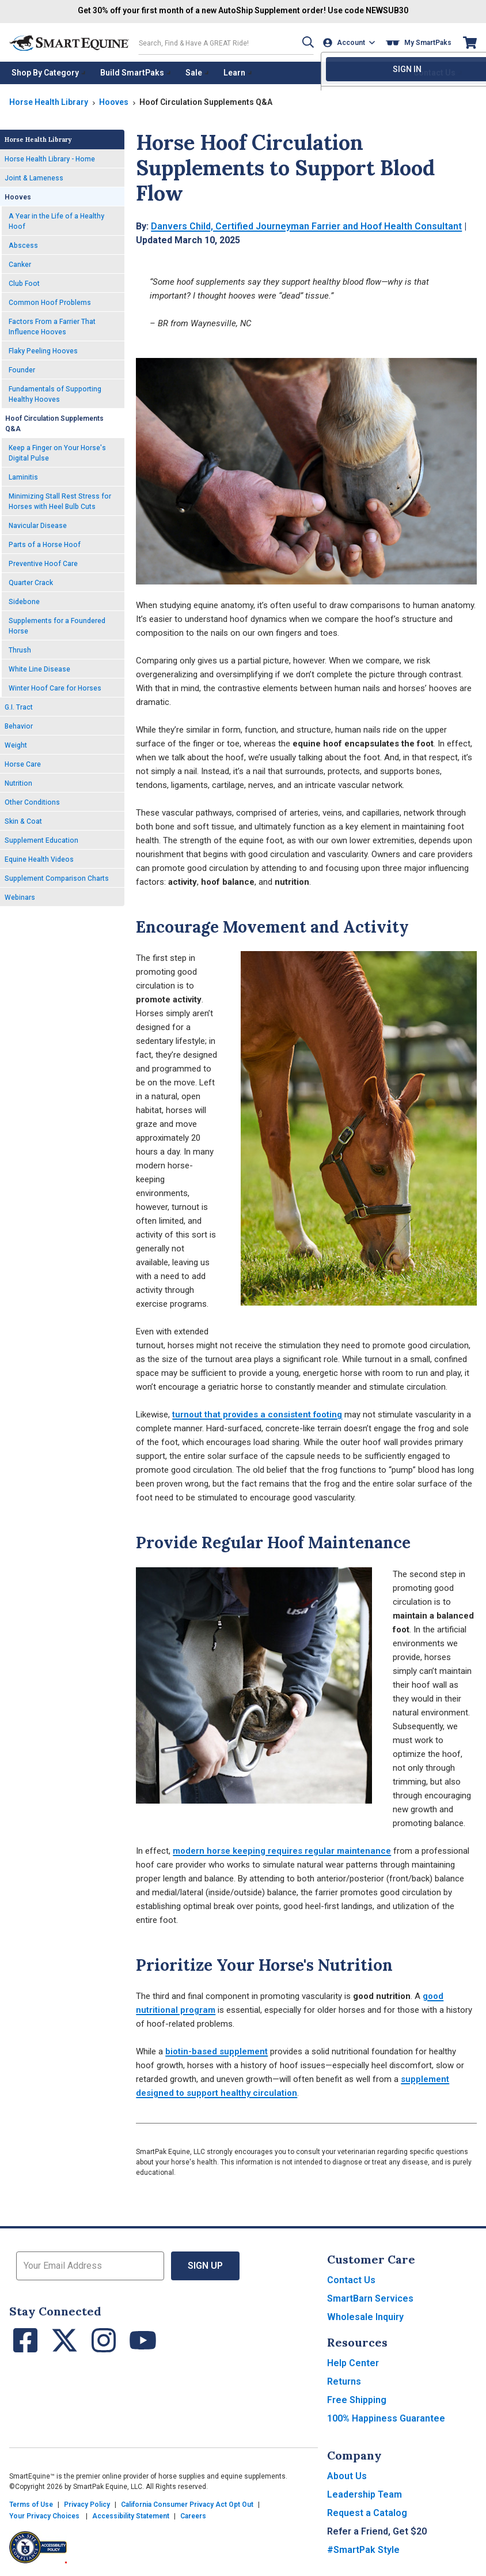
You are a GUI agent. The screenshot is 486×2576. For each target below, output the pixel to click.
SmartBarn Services (370, 2297)
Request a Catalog (367, 2512)
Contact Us (351, 2279)
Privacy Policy (87, 2504)
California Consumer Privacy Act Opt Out (187, 2504)
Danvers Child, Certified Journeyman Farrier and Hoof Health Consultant (306, 225)
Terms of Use (31, 2504)
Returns (344, 2380)
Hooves (113, 101)
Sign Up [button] (205, 2265)
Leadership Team (364, 2493)
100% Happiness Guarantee (386, 2417)
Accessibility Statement (130, 2515)
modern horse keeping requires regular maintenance (282, 1850)
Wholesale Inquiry (365, 2316)
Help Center (353, 2362)
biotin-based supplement (216, 2051)
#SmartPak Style (363, 2549)
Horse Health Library (48, 101)
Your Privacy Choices (44, 2515)
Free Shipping (356, 2399)
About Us (347, 2475)
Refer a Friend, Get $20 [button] (377, 2530)
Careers (193, 2515)
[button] (305, 42)
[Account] (349, 42)
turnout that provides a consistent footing (257, 1414)
